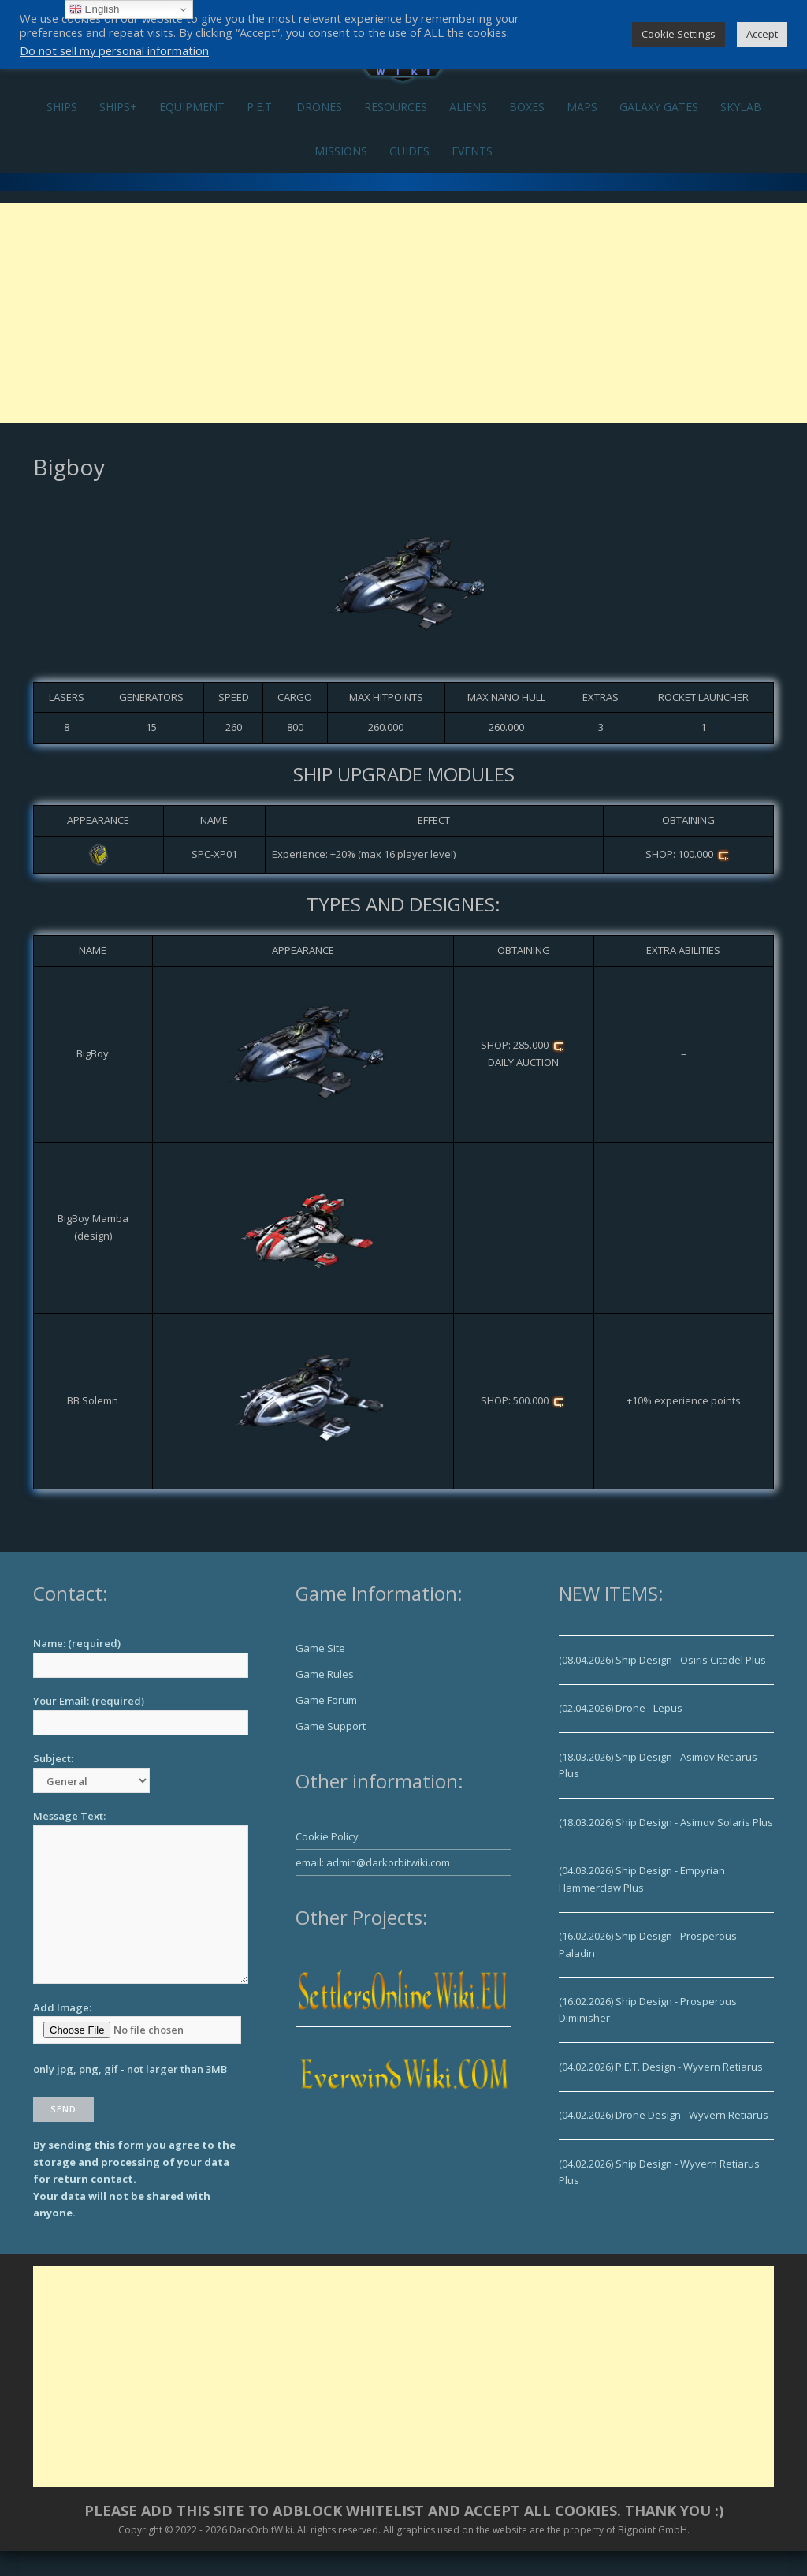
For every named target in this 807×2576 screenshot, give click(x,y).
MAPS (582, 106)
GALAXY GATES (658, 106)
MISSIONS (340, 151)
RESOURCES (395, 106)
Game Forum (326, 1700)
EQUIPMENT (192, 106)
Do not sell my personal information (114, 50)
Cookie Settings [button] (679, 34)
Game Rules (325, 1674)
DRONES (319, 106)
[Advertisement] (403, 313)
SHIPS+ (118, 106)
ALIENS (468, 106)
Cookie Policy (327, 1836)
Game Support (331, 1726)
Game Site (320, 1648)
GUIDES (409, 151)
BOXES (527, 106)
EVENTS (472, 151)
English (94, 9)
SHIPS (61, 106)
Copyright (140, 2530)
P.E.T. (260, 106)
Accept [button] (762, 34)
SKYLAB (740, 106)
